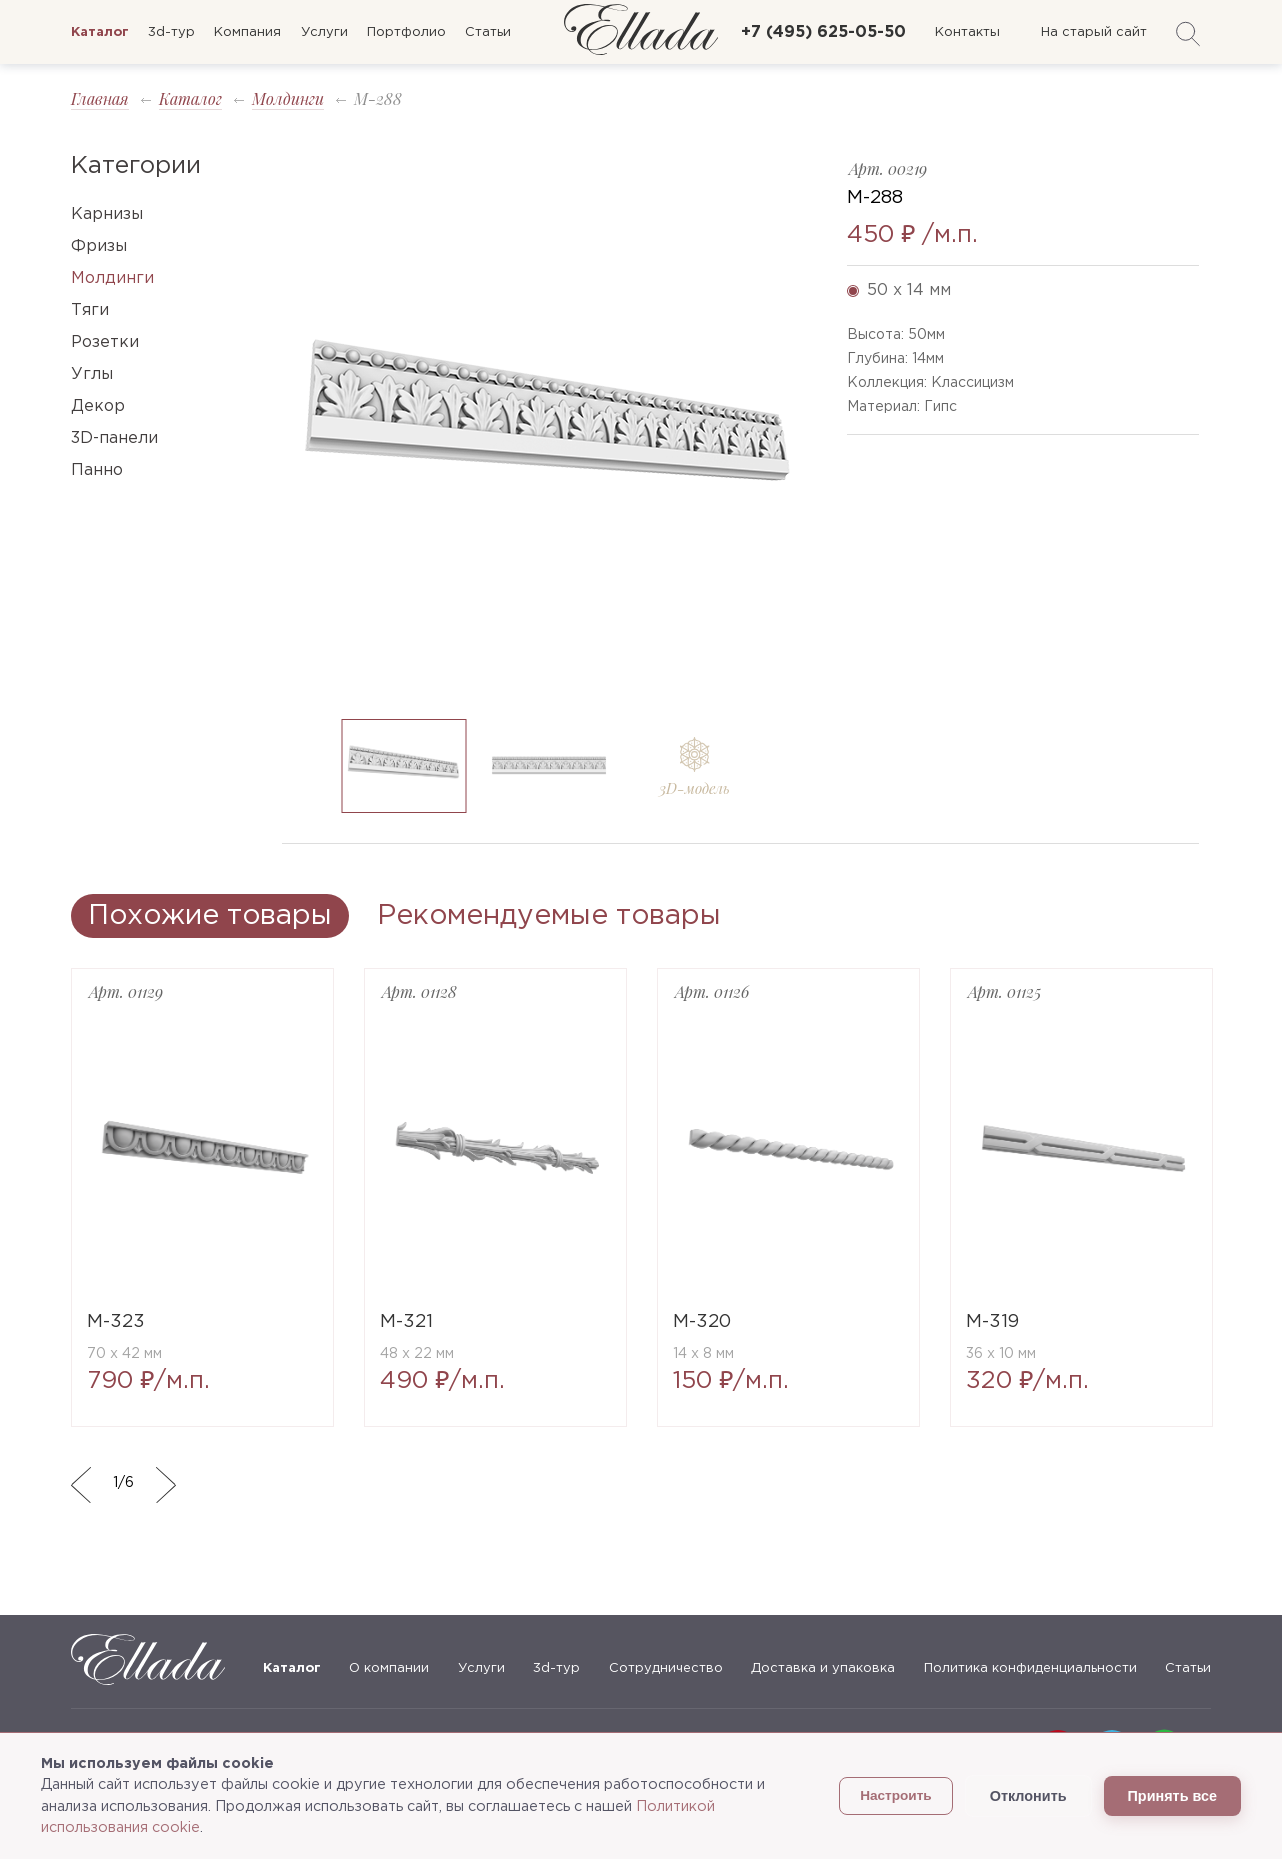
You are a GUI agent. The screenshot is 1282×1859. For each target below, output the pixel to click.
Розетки (105, 342)
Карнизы (107, 214)
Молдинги (288, 98)
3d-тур (171, 32)
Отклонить (1028, 1796)
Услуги (324, 32)
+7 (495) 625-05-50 (823, 32)
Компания (247, 32)
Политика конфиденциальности (1030, 1668)
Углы (92, 374)
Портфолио (406, 32)
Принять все (1172, 1796)
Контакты (967, 32)
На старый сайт (1094, 32)
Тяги (90, 310)
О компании (389, 1668)
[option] (549, 428)
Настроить (896, 1795)
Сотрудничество (666, 1668)
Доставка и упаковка (823, 1668)
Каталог (190, 98)
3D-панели (114, 438)
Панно (97, 470)
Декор (98, 406)
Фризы (99, 246)
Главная (100, 98)
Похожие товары (210, 916)
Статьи (488, 32)
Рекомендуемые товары (549, 916)
